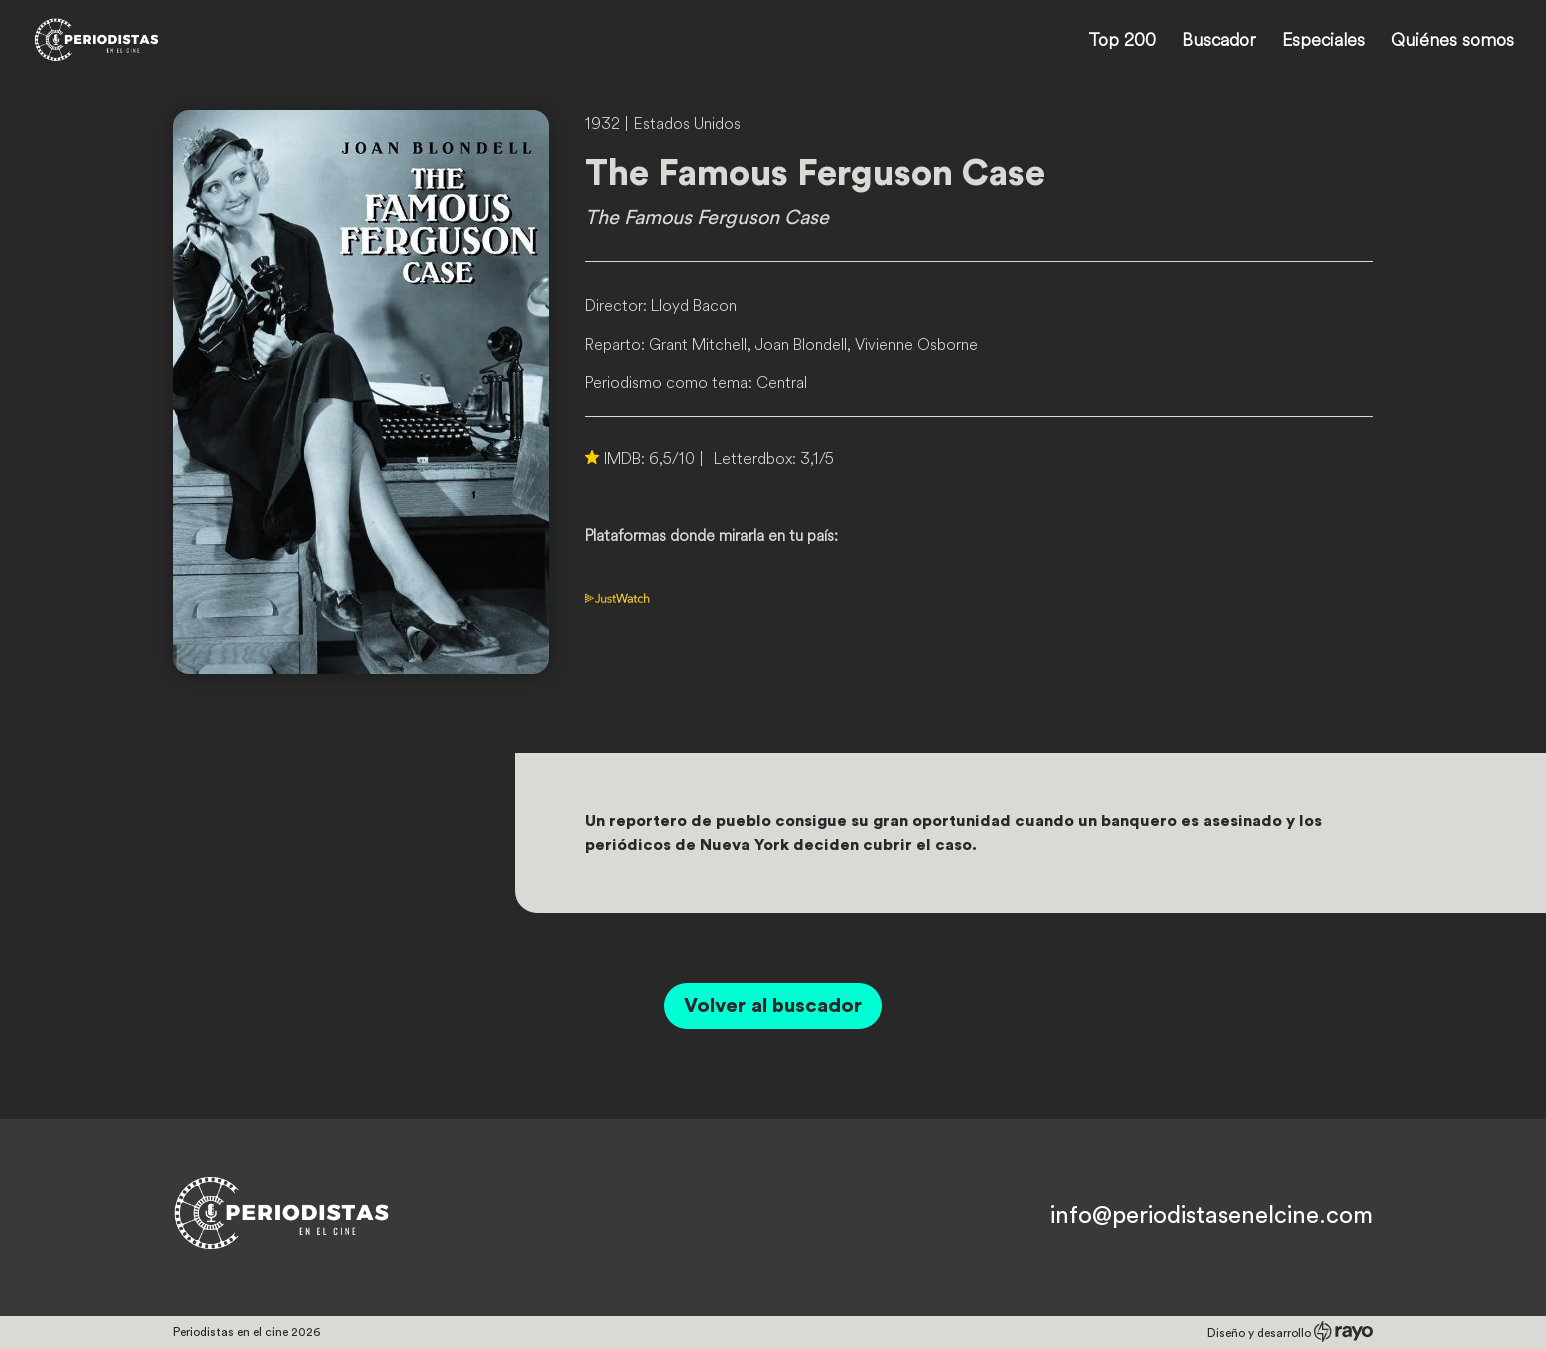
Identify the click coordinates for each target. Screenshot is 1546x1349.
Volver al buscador (773, 1006)
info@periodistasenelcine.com (1211, 1216)
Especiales (1323, 42)
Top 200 (1122, 42)
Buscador (1219, 42)
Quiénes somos (1452, 42)
